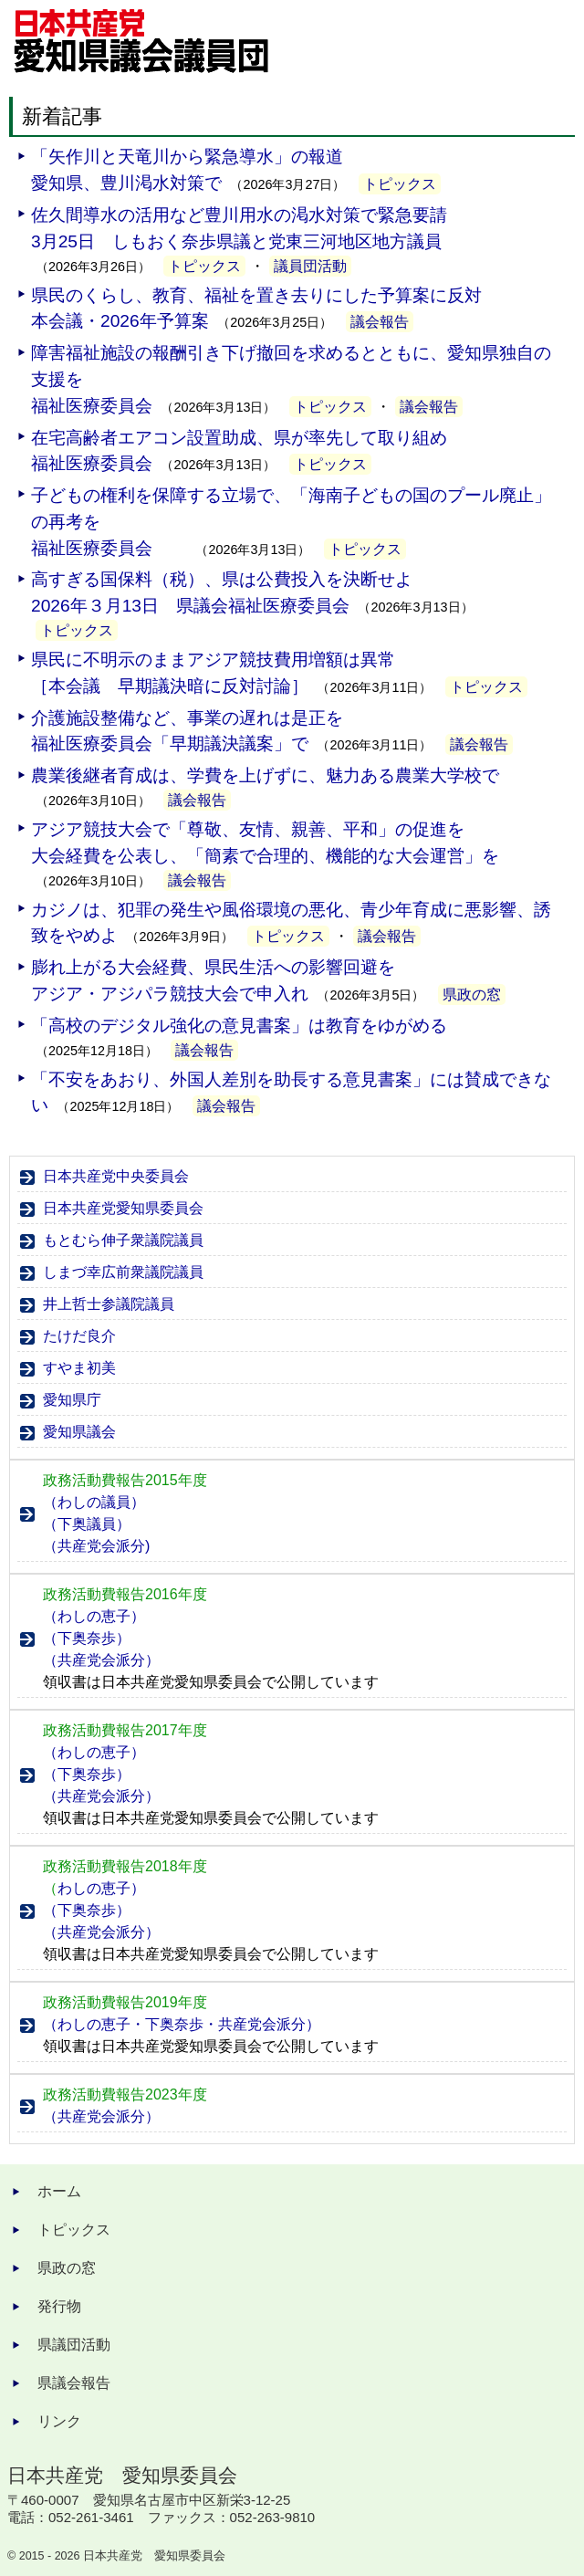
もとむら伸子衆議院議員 (123, 1240)
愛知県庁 (72, 1400)
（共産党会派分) (96, 1546)
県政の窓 (472, 994)
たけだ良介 (79, 1336)
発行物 (59, 2306)
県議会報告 (73, 2383)
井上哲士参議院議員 (108, 1304)
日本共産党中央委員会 (116, 1176)
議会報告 (379, 322)
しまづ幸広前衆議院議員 (123, 1272)
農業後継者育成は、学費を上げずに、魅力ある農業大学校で (265, 775)
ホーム (59, 2191)
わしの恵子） (94, 1888)
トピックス (399, 184)
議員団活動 (310, 266)
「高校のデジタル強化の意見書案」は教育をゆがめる (239, 1025)
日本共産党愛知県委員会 (123, 1208)
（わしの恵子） (94, 1616)
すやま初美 (79, 1368)
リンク (59, 2421)
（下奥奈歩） (86, 1638)
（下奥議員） (86, 1524)
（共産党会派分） (101, 1660)
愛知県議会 (79, 1432)
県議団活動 (73, 2344)
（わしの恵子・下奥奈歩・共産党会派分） (181, 2024)
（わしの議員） (94, 1502)
